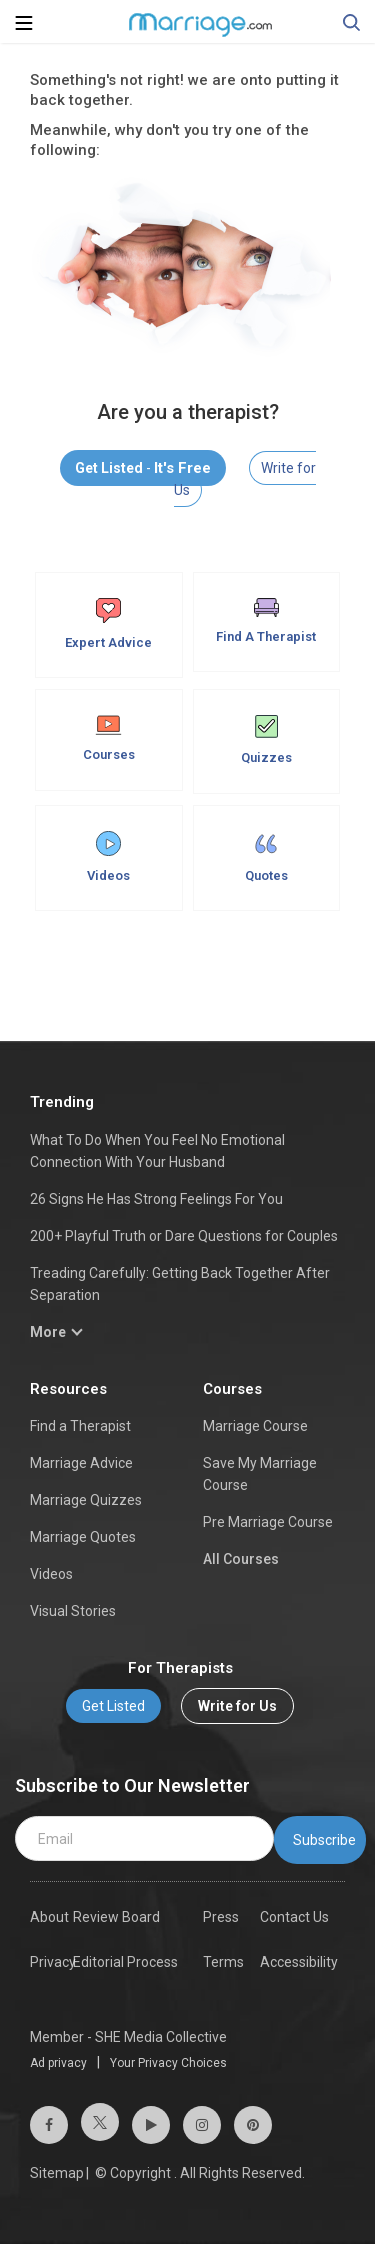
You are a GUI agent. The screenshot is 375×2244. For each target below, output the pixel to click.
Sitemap (57, 2173)
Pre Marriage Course (268, 1522)
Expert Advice (108, 624)
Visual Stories (73, 1611)
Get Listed (113, 1706)
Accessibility (299, 1962)
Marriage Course (255, 1426)
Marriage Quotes (83, 1537)
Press (221, 1917)
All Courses (241, 1559)
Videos (108, 857)
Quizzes (266, 740)
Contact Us (294, 1917)
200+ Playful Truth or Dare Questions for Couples (184, 1236)
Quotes (266, 857)
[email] (144, 1839)
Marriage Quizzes (86, 1500)
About (49, 1917)
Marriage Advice (81, 1463)
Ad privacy (58, 2063)
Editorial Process (125, 1962)
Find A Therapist (266, 621)
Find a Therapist (80, 1426)
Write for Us (237, 1706)
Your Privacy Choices (168, 2063)
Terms (223, 1962)
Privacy (53, 1962)
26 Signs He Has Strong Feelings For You (156, 1199)
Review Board (116, 1917)
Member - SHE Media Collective (128, 2037)
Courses (109, 738)
